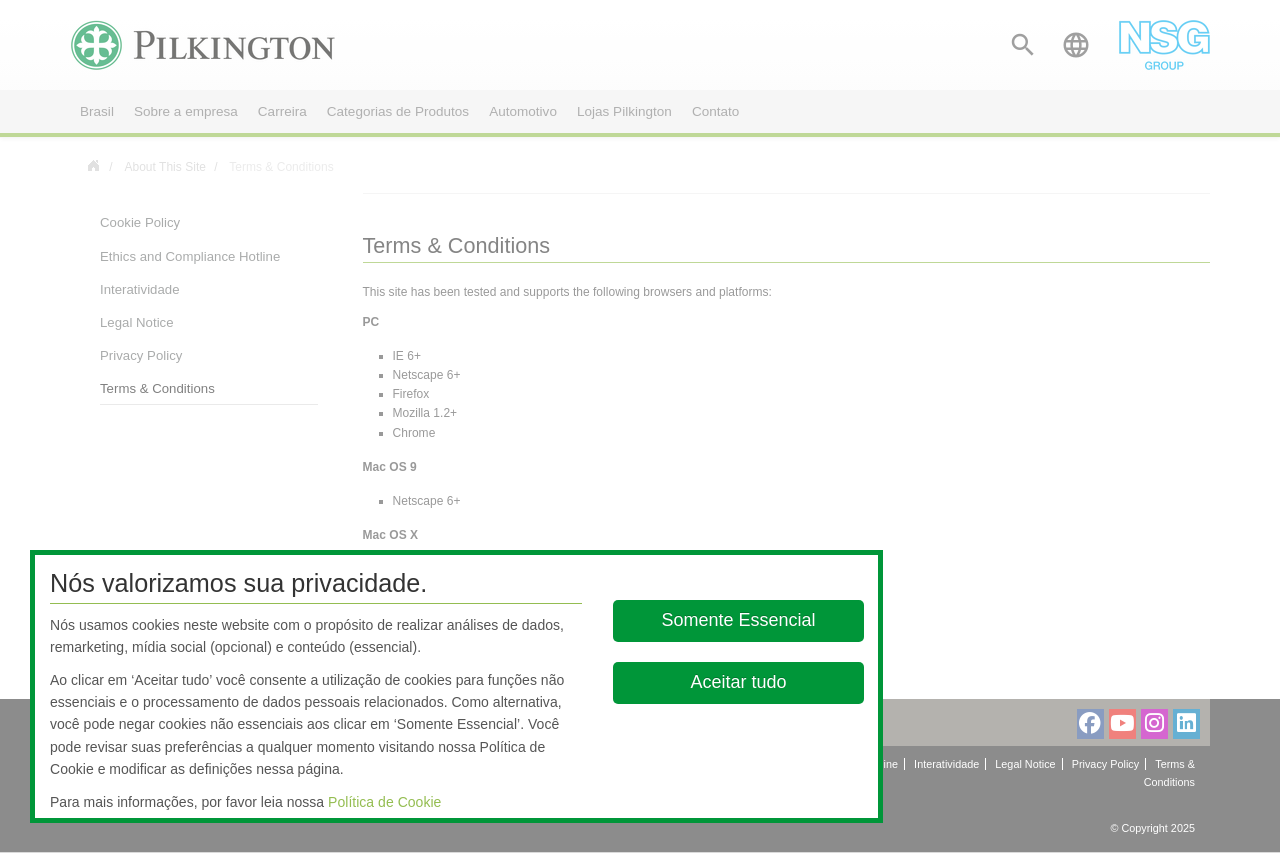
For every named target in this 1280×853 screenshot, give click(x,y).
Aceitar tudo (739, 682)
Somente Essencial (739, 620)
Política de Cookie (384, 802)
